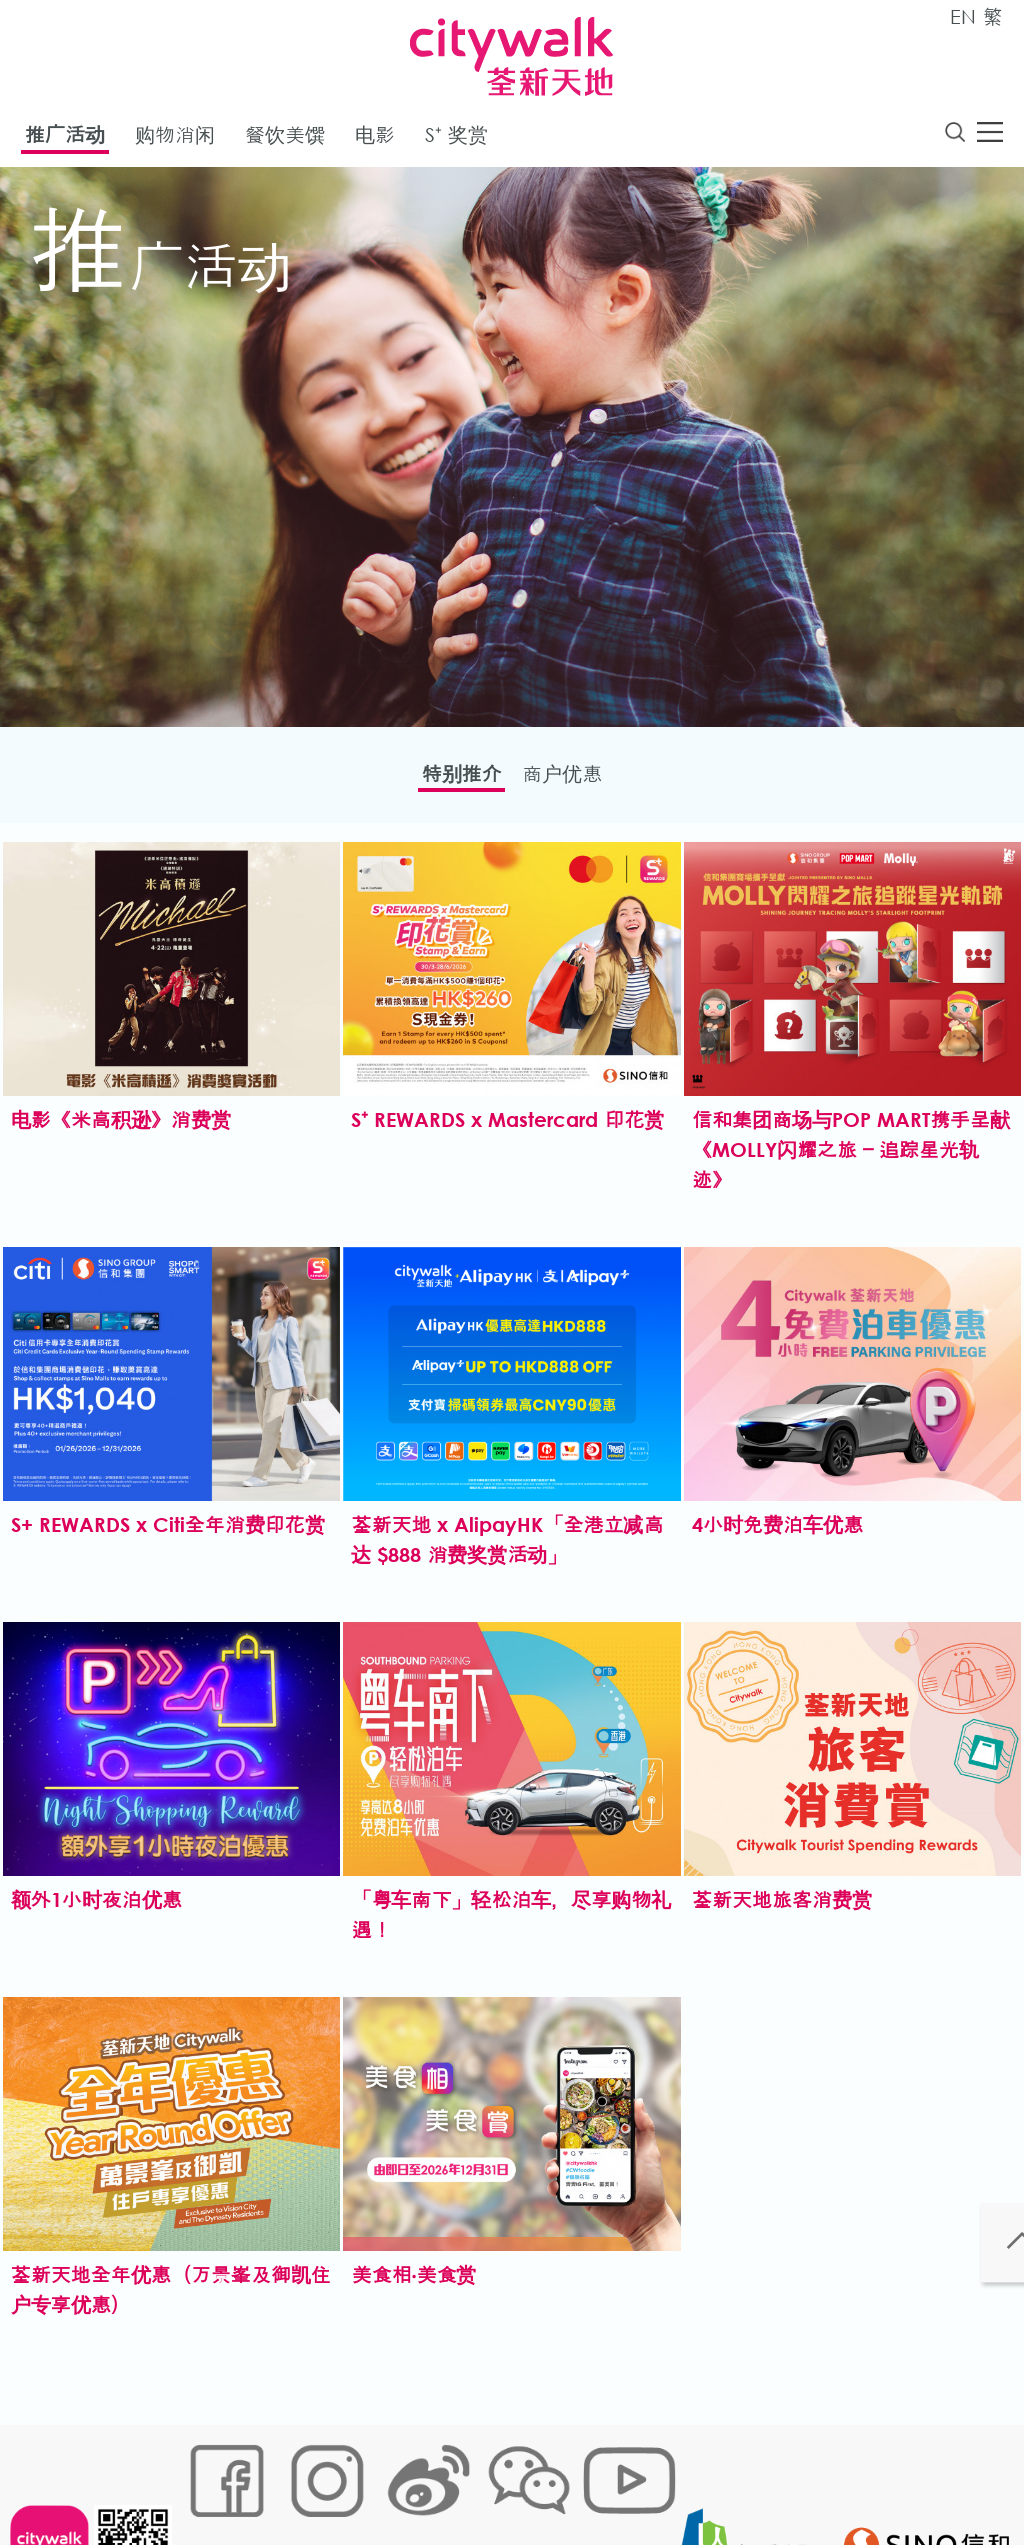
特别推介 (447, 780)
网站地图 (213, 2481)
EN (963, 16)
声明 (598, 2481)
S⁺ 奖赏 (456, 138)
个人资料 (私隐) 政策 (500, 2481)
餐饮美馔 (285, 138)
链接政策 (388, 2481)
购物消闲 (175, 138)
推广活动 (65, 138)
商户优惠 (577, 780)
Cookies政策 (300, 2481)
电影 (375, 138)
